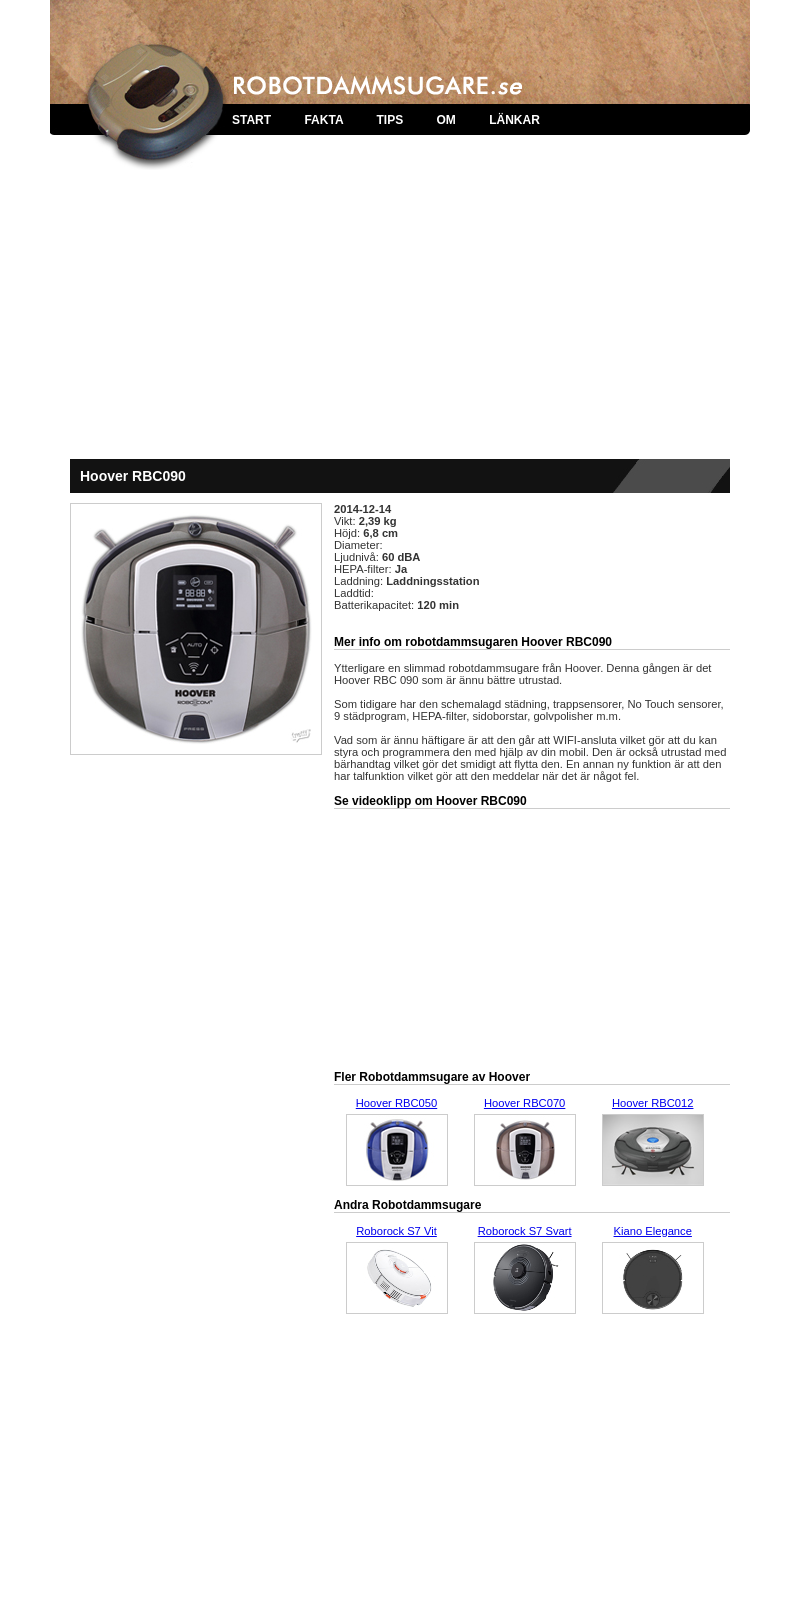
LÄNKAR (514, 120)
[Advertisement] (400, 310)
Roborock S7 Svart (525, 1231)
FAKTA (323, 120)
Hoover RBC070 (524, 1103)
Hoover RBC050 (396, 1103)
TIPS (389, 120)
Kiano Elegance (653, 1231)
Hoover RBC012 (652, 1103)
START (251, 120)
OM (445, 120)
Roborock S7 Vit (396, 1231)
